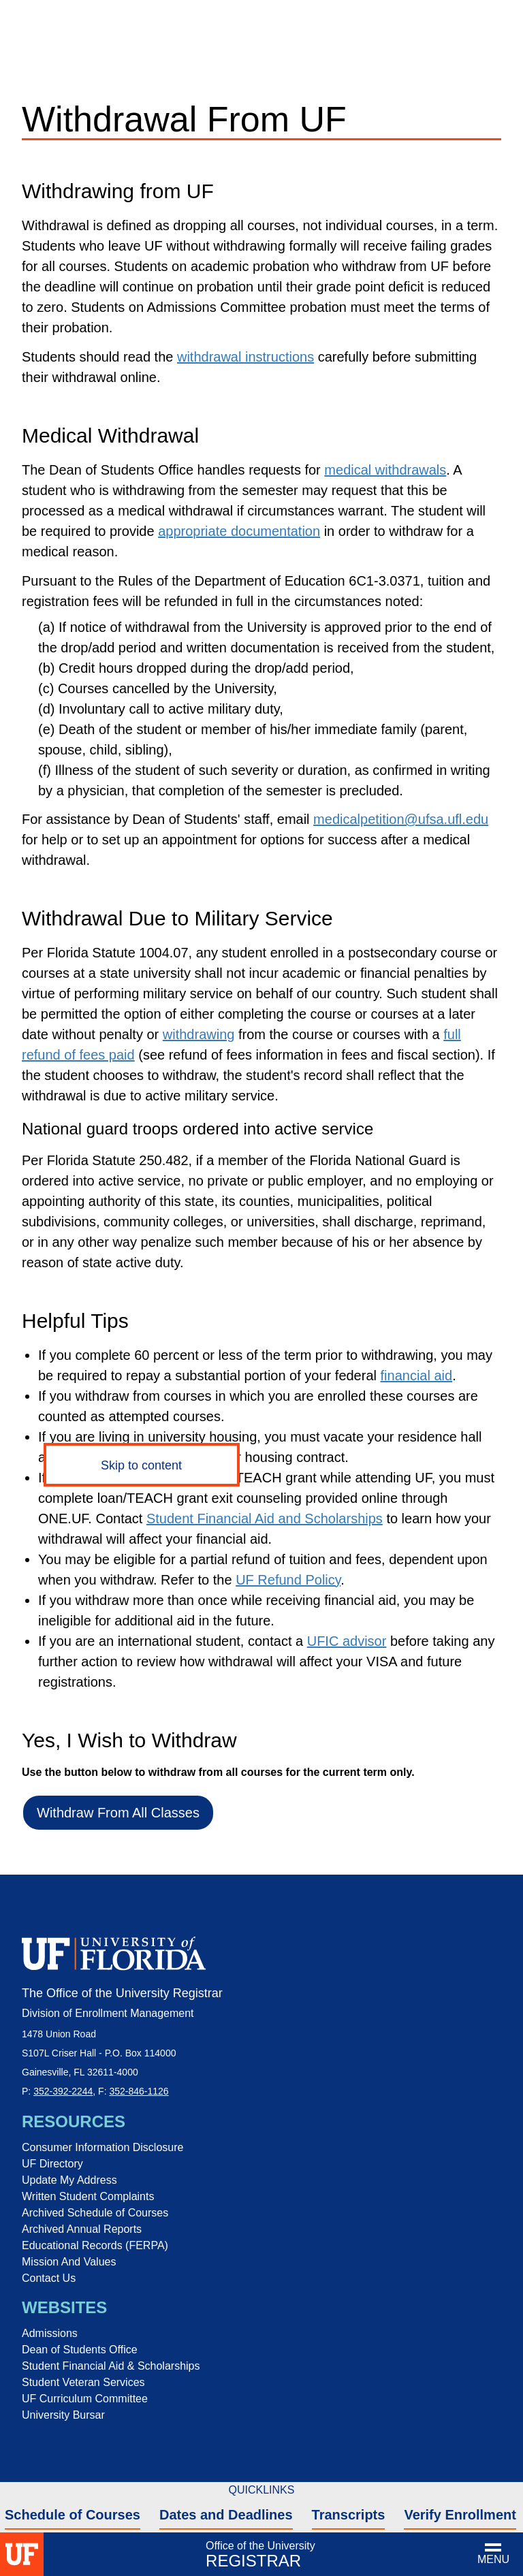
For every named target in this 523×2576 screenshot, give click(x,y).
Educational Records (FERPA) (95, 2245)
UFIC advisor (347, 1641)
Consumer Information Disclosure (102, 2147)
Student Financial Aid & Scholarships (111, 2366)
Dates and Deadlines (226, 2514)
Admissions (50, 2333)
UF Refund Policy (288, 1579)
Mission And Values (69, 2262)
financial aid (417, 1375)
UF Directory (52, 2163)
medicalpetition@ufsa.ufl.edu (400, 819)
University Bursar (63, 2415)
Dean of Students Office (80, 2349)
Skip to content (141, 1465)
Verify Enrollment (460, 2514)
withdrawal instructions (245, 356)
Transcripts (348, 2514)
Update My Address (69, 2180)
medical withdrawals (385, 469)
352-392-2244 (63, 2091)
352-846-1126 (138, 2091)
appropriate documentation (239, 531)
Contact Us (49, 2278)
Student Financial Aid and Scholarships (264, 1518)
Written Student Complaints (88, 2196)
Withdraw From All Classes (118, 1812)
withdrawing (199, 1034)
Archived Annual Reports (82, 2229)
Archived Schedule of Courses (95, 2213)
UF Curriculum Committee (85, 2398)
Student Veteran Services (83, 2382)
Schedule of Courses (72, 2514)
